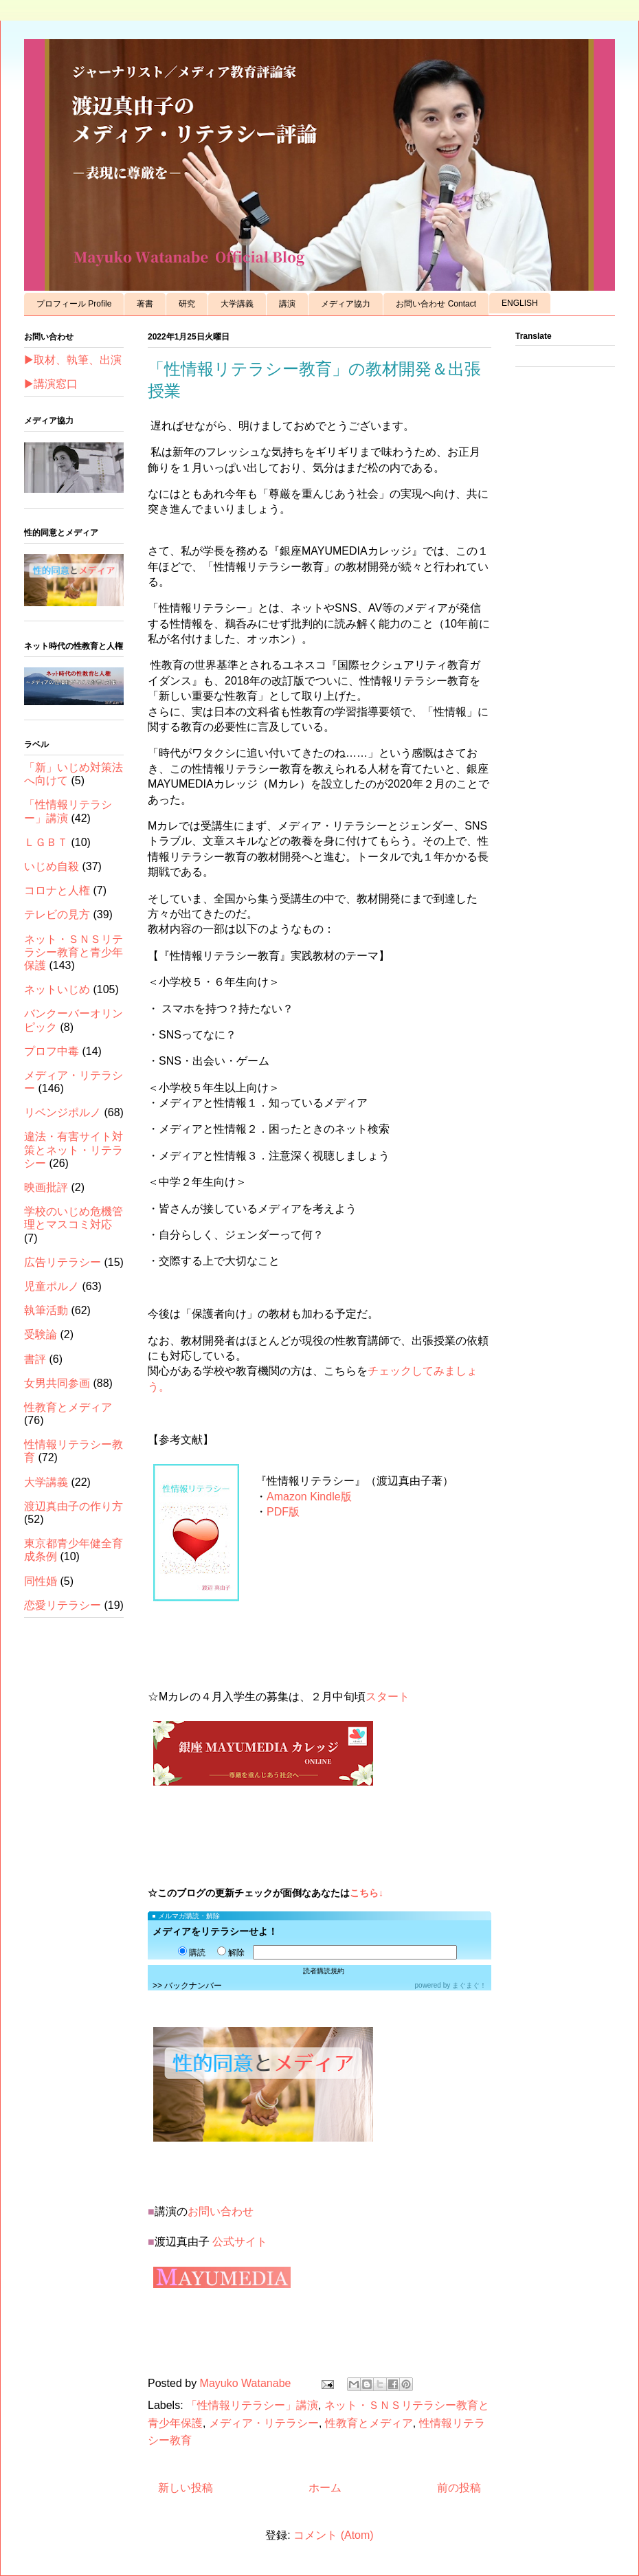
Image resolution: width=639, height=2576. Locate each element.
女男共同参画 (57, 1383)
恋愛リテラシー (62, 1605)
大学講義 (237, 304)
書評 (35, 1359)
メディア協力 (345, 304)
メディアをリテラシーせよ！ (215, 1931)
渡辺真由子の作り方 (73, 1506)
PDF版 (283, 1512)
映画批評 (46, 1187)
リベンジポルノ (62, 1112)
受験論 (40, 1334)
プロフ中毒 (51, 1051)
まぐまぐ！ (469, 1985)
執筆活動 (46, 1310)
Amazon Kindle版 (309, 1496)
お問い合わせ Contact (436, 304)
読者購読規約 (323, 1971)
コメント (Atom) (333, 2535)
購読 (191, 1952)
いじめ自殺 (51, 866)
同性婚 (40, 1581)
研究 (187, 304)
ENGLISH (520, 303)
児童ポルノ (51, 1286)
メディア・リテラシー (264, 2423)
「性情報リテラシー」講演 (252, 2405)
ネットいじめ (57, 989)
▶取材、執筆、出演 (73, 360)
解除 (231, 1952)
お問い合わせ (221, 2211)
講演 (287, 304)
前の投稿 (459, 2488)
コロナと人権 (57, 890)
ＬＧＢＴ (46, 842)
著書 (145, 304)
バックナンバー (193, 1985)
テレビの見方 (57, 914)
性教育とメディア (369, 2423)
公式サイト (239, 2241)
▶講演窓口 (51, 384)
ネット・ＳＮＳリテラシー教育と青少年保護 (73, 952)
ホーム (325, 2488)
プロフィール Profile (73, 304)
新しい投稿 (185, 2488)
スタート (388, 1696)
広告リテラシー (62, 1262)
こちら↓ (366, 1892)
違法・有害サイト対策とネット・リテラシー (73, 1149)
